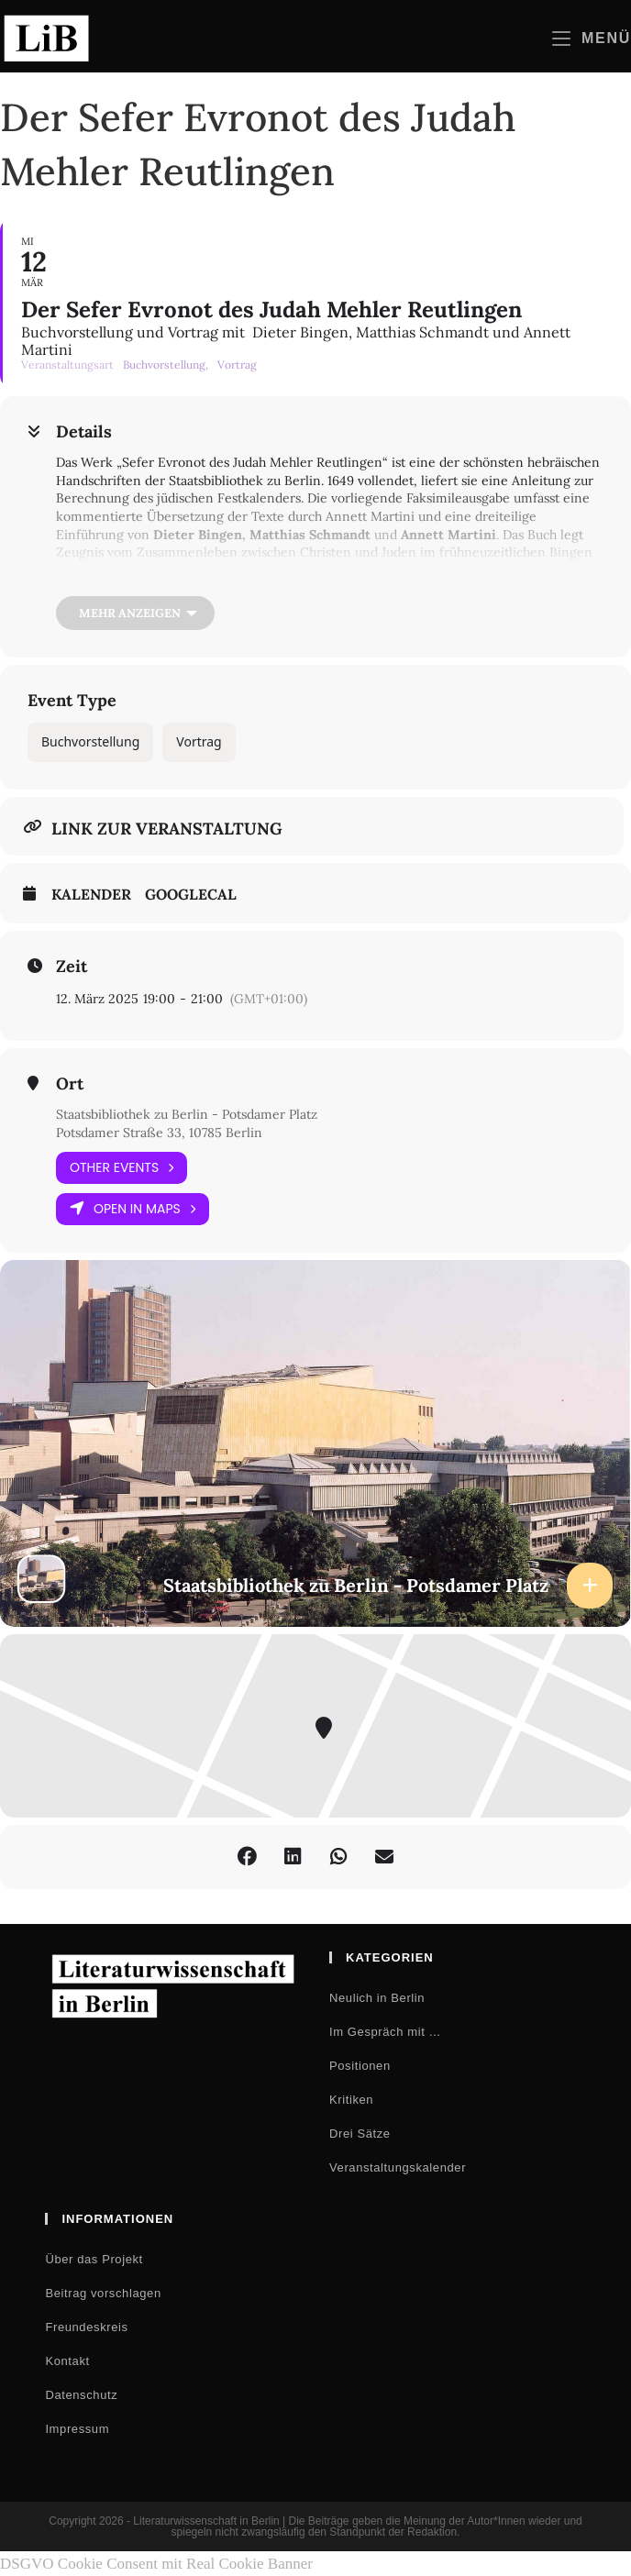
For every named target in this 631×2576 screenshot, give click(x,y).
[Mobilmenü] (591, 38)
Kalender (91, 894)
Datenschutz (81, 2395)
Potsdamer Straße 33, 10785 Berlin (159, 1132)
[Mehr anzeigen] (135, 613)
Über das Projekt (93, 2259)
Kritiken (351, 2099)
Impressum (77, 2429)
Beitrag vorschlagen (103, 2293)
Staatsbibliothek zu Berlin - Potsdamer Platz (186, 1114)
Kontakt (67, 2361)
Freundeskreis (86, 2327)
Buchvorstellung (90, 741)
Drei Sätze (360, 2133)
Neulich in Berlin (377, 1998)
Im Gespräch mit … (385, 2032)
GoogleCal (191, 894)
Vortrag (198, 741)
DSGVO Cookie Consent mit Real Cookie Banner (156, 2563)
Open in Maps (132, 1209)
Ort (69, 1084)
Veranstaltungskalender (397, 2167)
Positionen (360, 2066)
